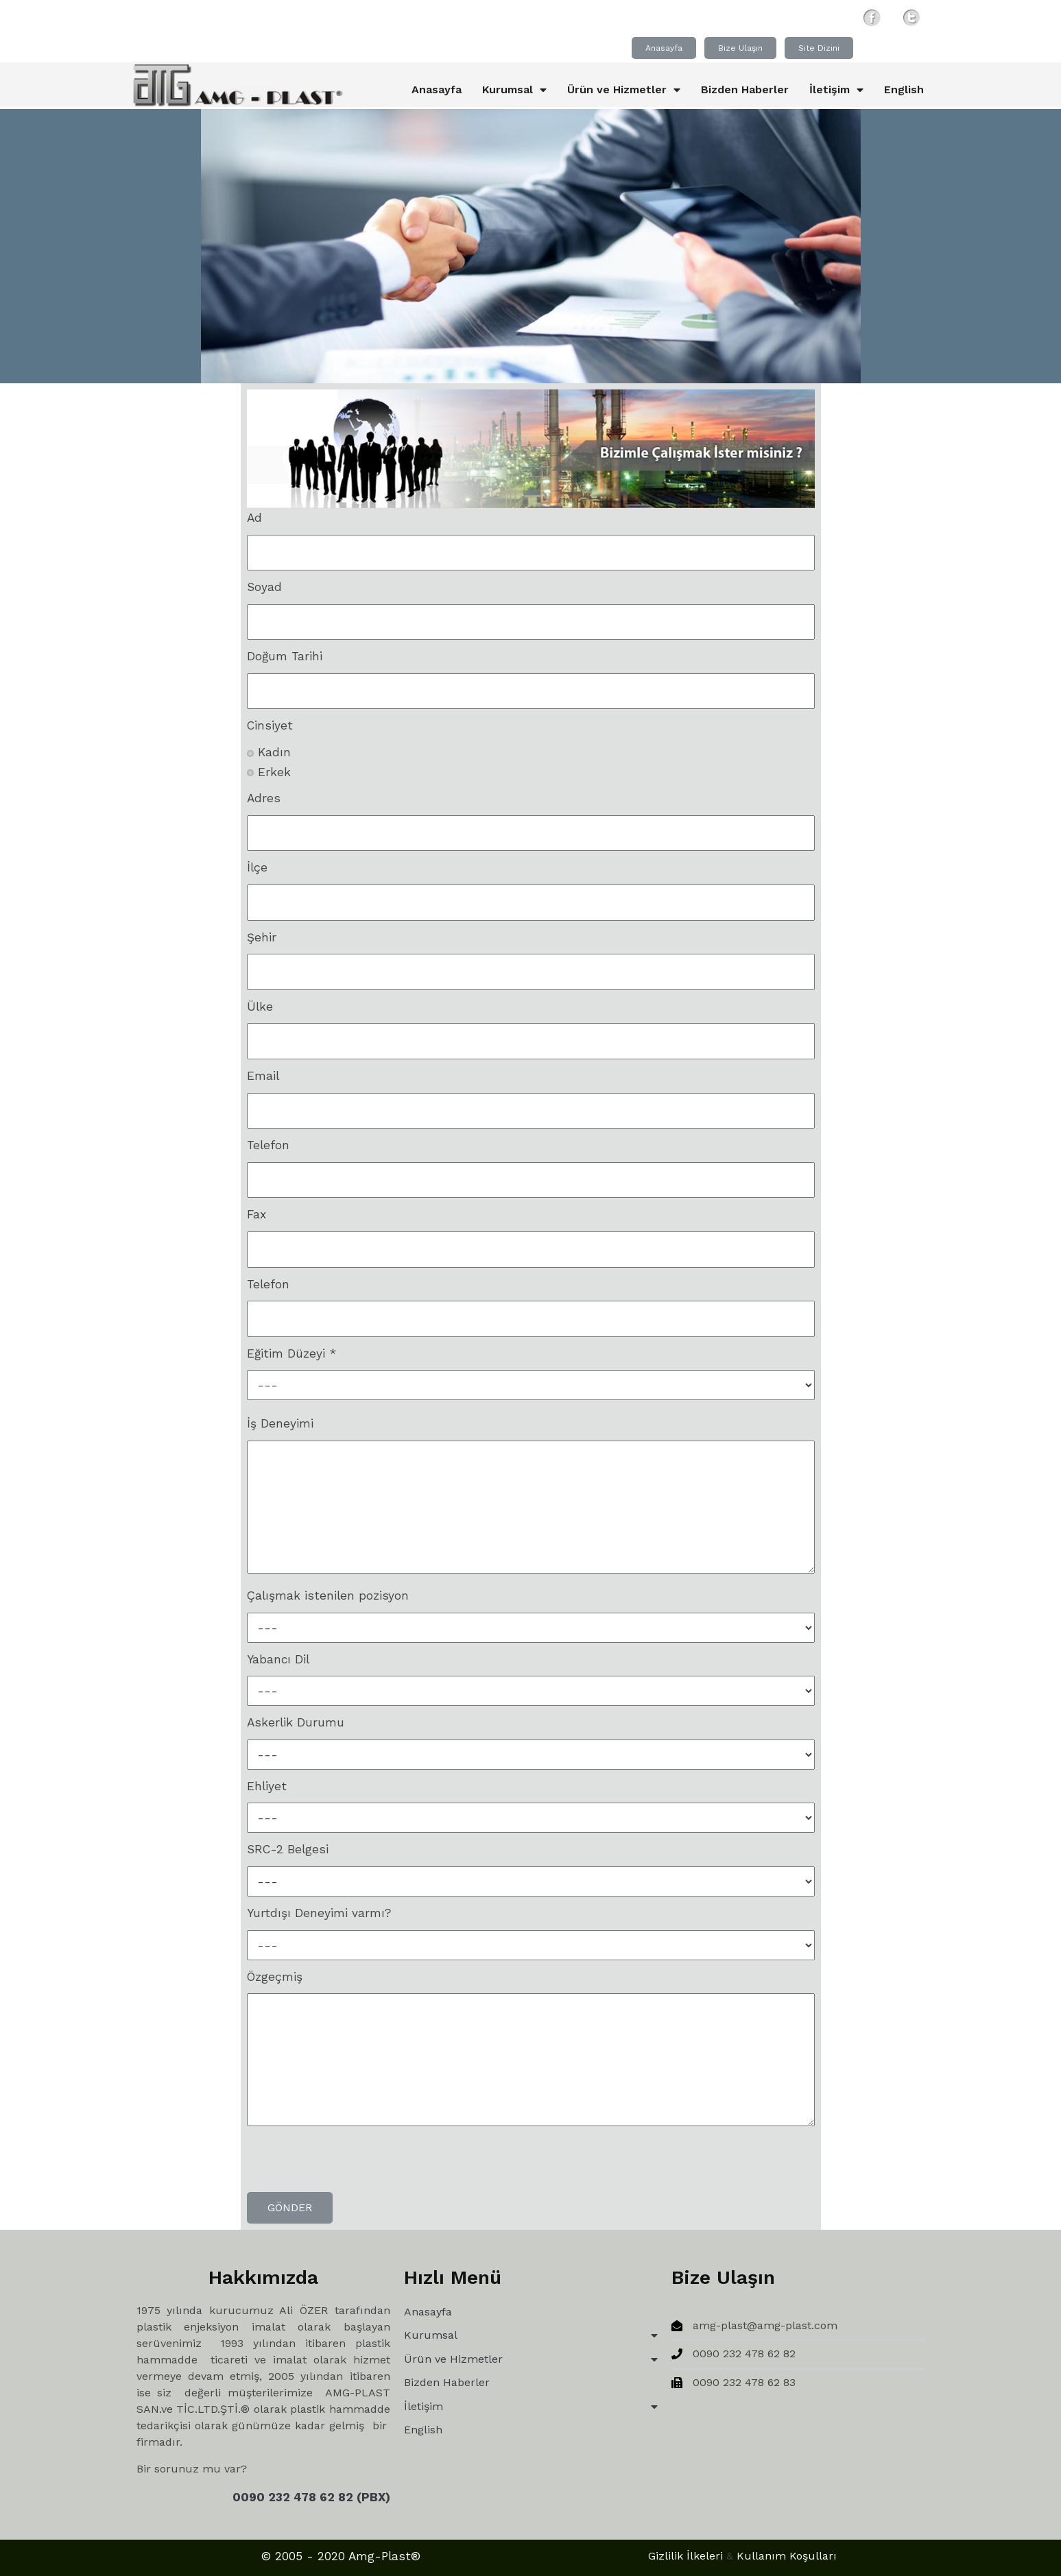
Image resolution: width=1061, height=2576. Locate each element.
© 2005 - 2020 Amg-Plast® (279, 2559)
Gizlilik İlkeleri (518, 2558)
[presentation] (351, 2165)
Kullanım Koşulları (620, 2558)
